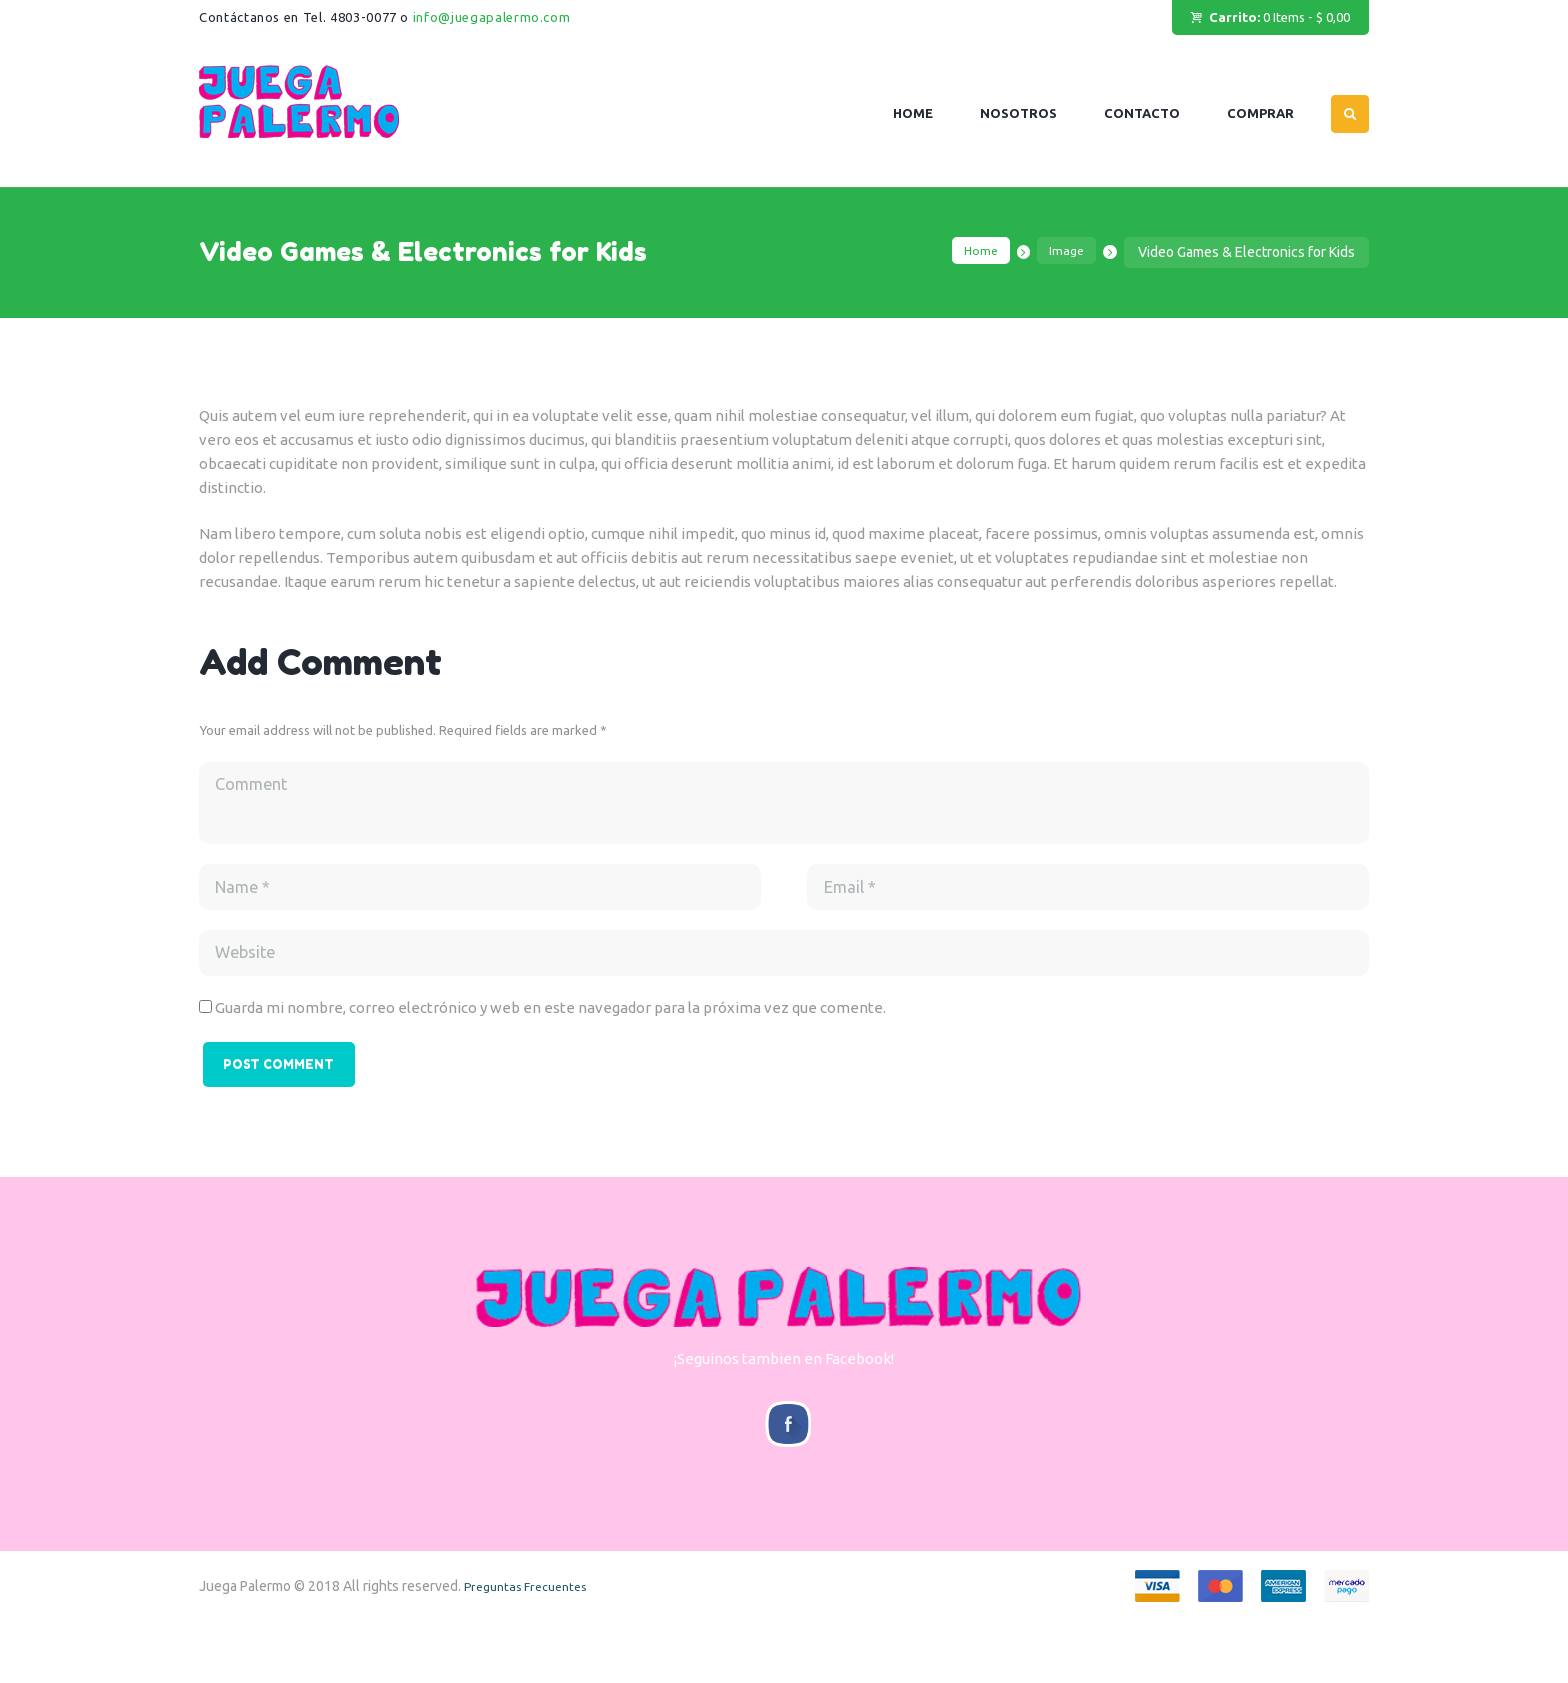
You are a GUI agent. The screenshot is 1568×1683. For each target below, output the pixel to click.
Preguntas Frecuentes (533, 1647)
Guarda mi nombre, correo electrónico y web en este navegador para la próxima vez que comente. (550, 1037)
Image (1063, 252)
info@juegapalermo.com (492, 17)
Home (971, 252)
